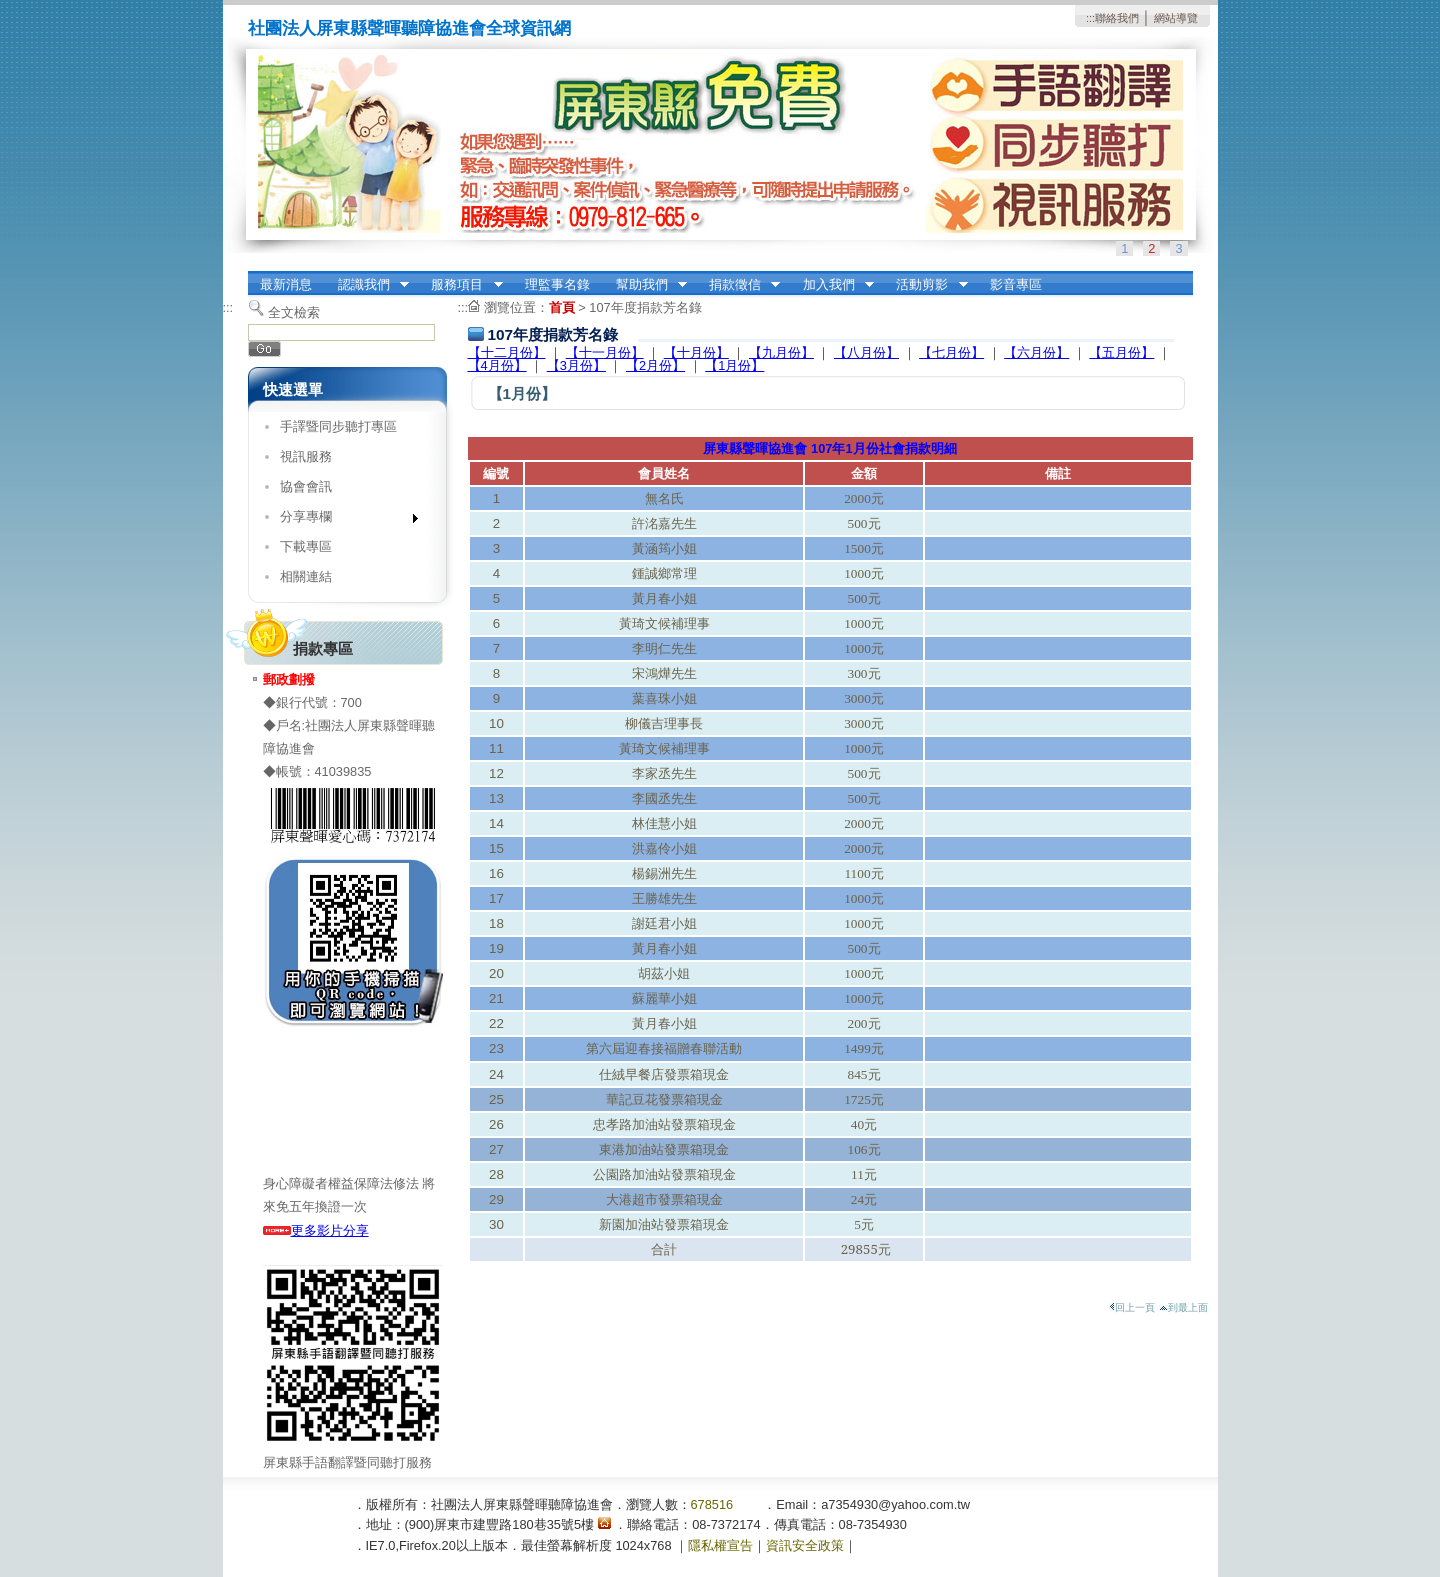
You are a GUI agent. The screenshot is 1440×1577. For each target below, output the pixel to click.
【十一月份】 (605, 352)
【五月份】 (1121, 352)
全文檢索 (294, 312)
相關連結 (306, 576)
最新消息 (286, 284)
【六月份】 (1036, 352)
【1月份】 (734, 365)
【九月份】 (781, 352)
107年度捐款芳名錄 (645, 307)
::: (1090, 18)
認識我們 (367, 285)
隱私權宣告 (720, 1545)
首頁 (562, 307)
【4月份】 (497, 365)
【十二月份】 (507, 352)
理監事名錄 (557, 284)
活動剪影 (926, 285)
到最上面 (1183, 1307)
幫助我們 (645, 285)
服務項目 (461, 285)
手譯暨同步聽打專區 (338, 426)
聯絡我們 (1117, 18)
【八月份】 (866, 352)
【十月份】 (696, 352)
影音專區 (1016, 284)
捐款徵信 (738, 285)
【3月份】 (576, 365)
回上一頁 (1132, 1307)
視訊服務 (306, 456)
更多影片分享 (316, 1230)
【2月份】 (655, 365)
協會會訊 (306, 486)
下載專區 (306, 546)
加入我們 (832, 285)
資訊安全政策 (805, 1545)
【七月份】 (951, 352)
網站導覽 (1176, 18)
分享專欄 (342, 520)
